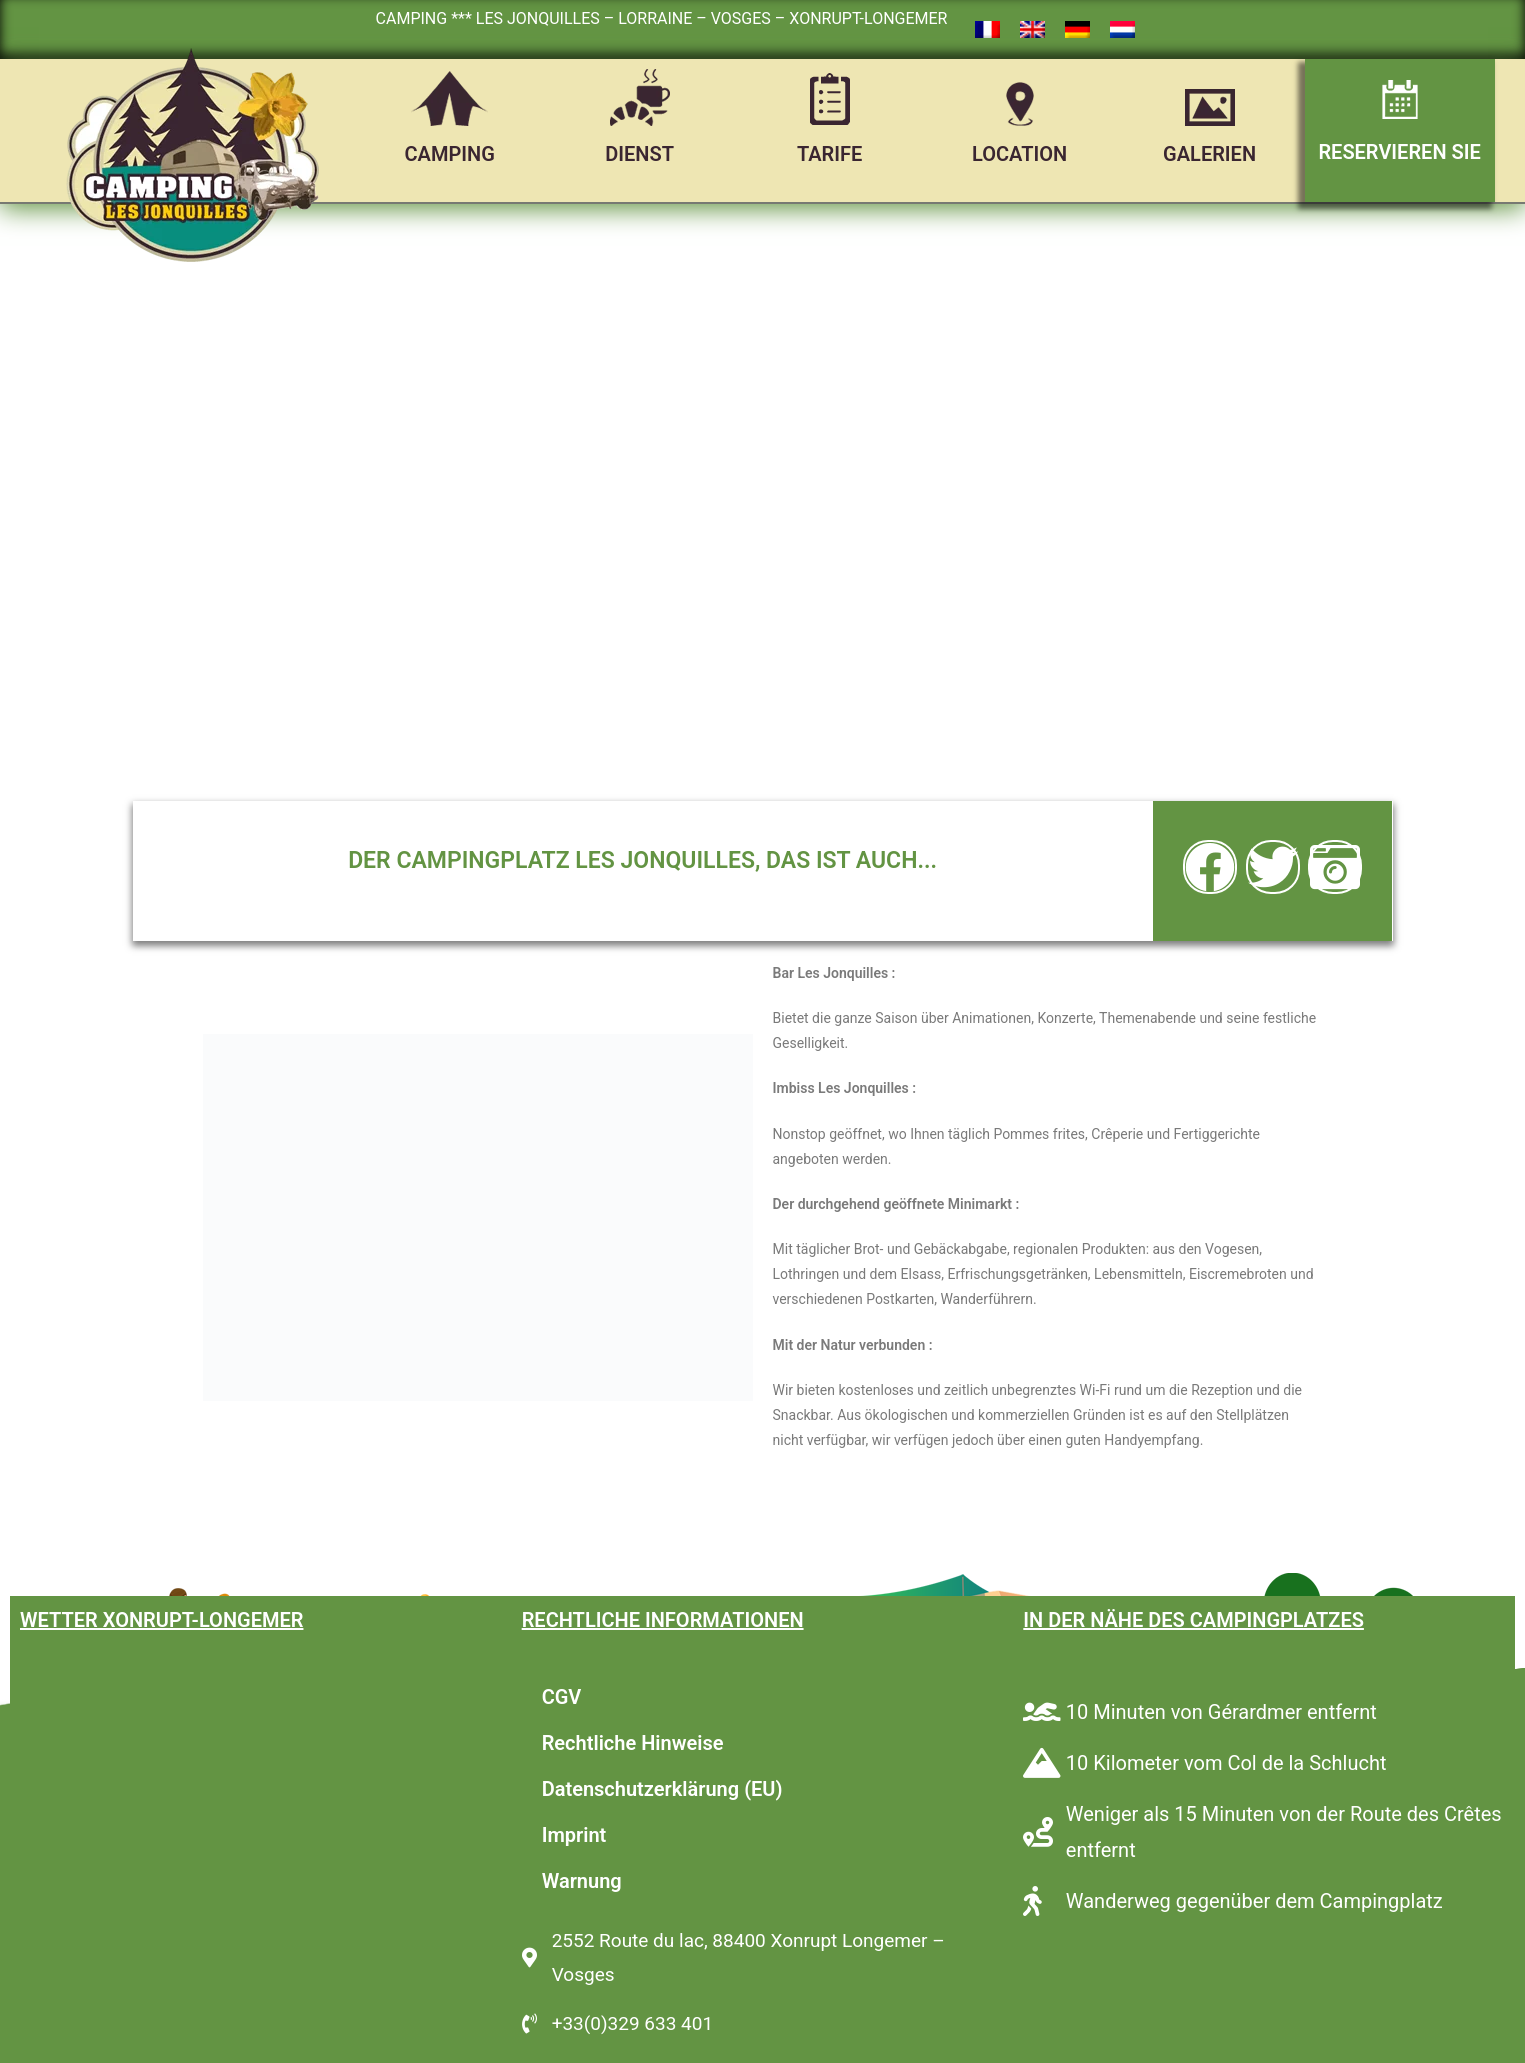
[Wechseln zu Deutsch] (1077, 30)
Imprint (574, 1835)
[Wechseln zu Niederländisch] (1122, 30)
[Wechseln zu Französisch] (987, 30)
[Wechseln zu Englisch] (1032, 30)
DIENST (639, 154)
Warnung (582, 1881)
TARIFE (829, 154)
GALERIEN (1209, 154)
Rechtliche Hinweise (633, 1743)
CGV (562, 1697)
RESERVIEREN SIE (1399, 152)
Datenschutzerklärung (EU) (662, 1789)
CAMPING (450, 154)
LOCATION (1019, 154)
